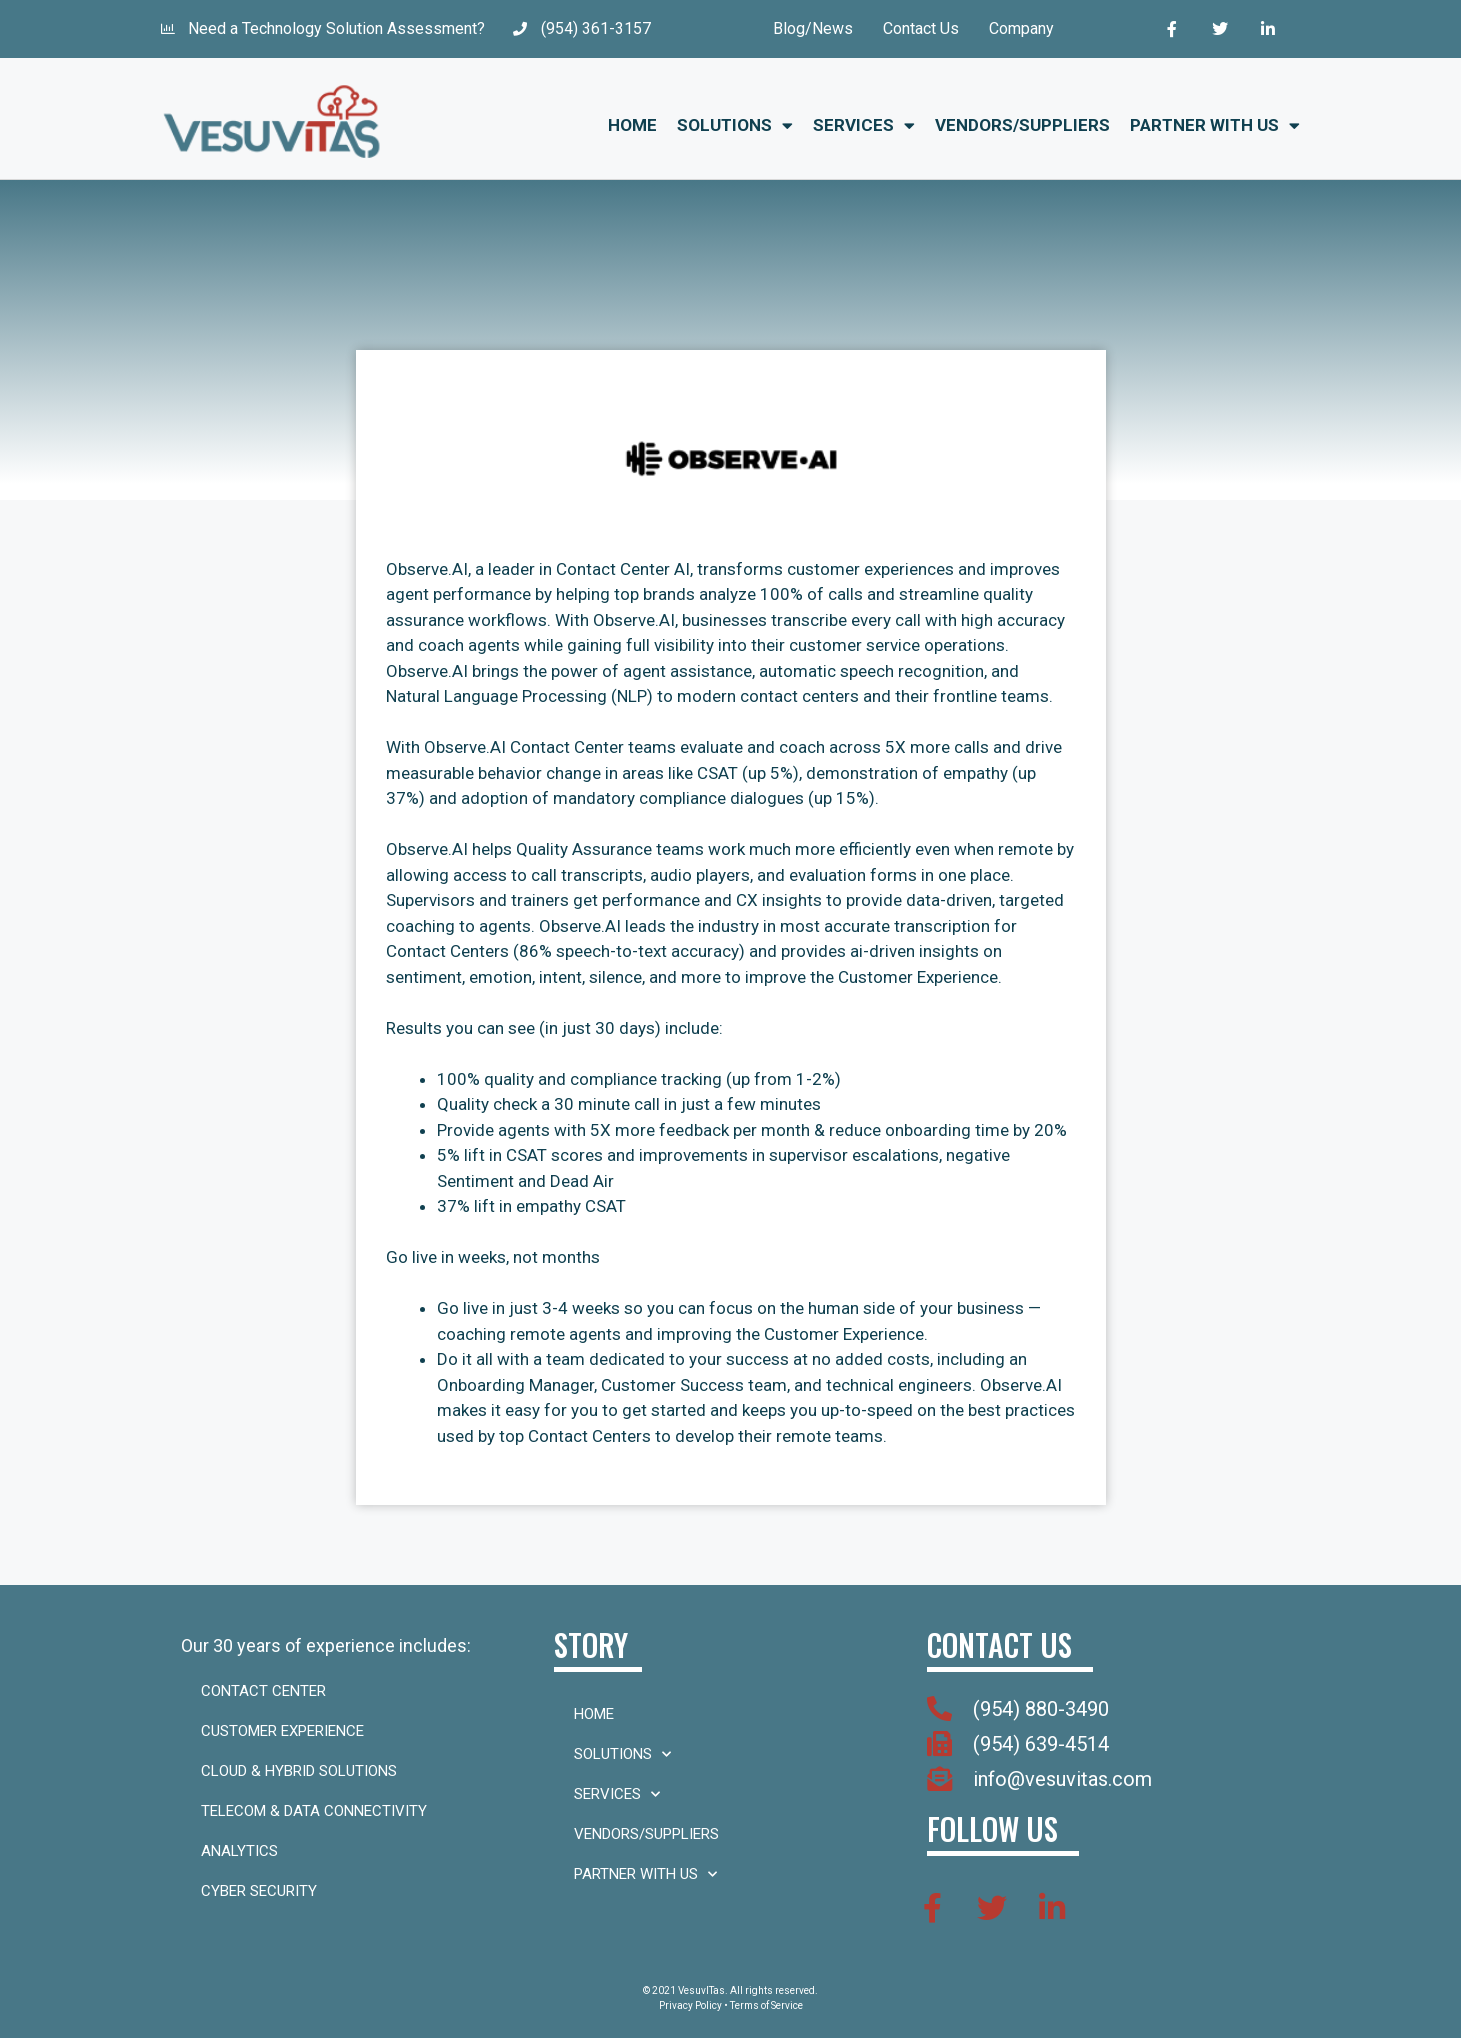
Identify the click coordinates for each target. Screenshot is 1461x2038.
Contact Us (921, 28)
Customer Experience (282, 1731)
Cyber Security (259, 1891)
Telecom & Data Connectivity (314, 1811)
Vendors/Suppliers (1022, 125)
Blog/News (813, 28)
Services (864, 125)
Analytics (239, 1851)
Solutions (735, 125)
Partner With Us (1215, 125)
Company (1021, 28)
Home (632, 125)
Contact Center (263, 1691)
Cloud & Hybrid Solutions (299, 1771)
